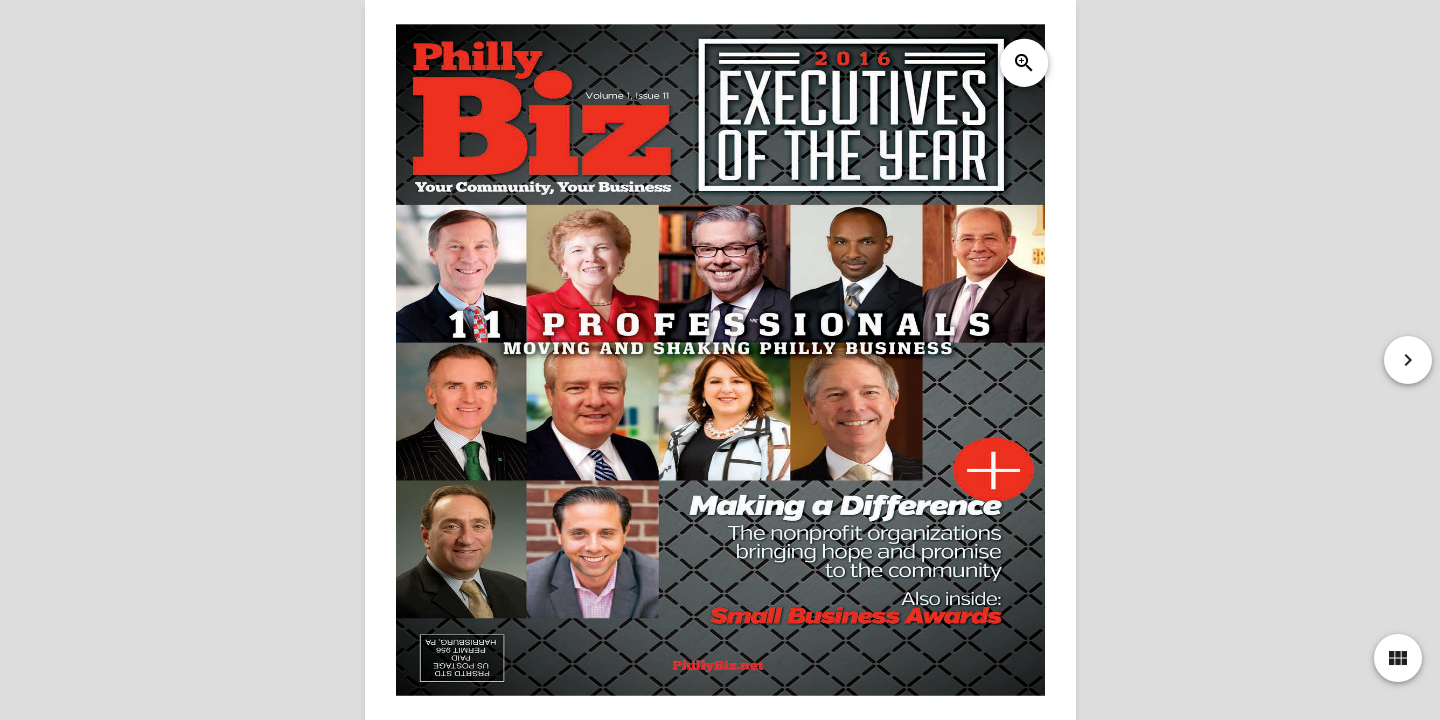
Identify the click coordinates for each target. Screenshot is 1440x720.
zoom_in (1023, 63)
